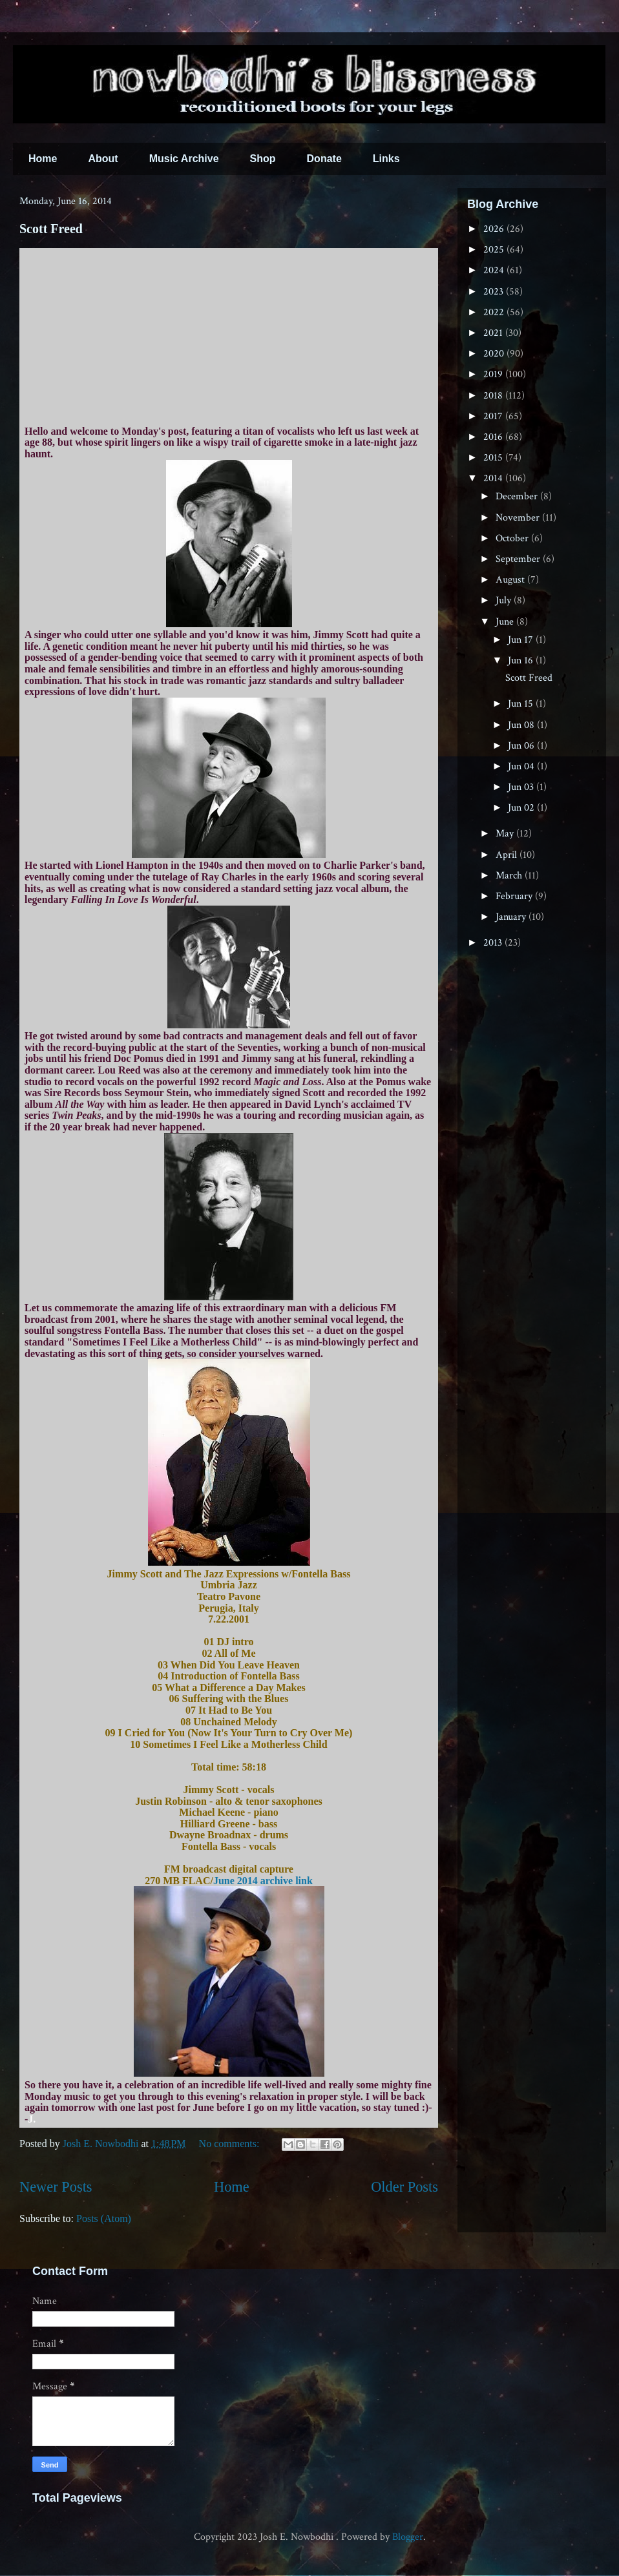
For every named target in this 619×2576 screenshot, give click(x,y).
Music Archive (184, 158)
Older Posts (404, 2187)
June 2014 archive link (263, 1880)
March (510, 875)
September (519, 559)
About (103, 158)
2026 (495, 229)
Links (386, 158)
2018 (494, 395)
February (515, 896)
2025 (495, 249)
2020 (495, 353)
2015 (494, 457)
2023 (494, 291)
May (506, 833)
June (506, 621)
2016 (494, 437)
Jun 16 (522, 660)
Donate (324, 158)
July (505, 600)
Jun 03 (522, 787)
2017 (494, 416)
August (511, 580)
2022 (495, 312)
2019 (494, 374)
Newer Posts (55, 2187)
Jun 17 (522, 640)
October (513, 538)
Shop (263, 158)
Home (42, 158)
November (519, 518)
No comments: (230, 2143)
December (518, 496)
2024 (495, 270)
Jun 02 (522, 808)
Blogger (407, 2537)
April (507, 855)
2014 (494, 478)
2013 (494, 943)
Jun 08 (522, 725)
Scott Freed (51, 229)
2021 (494, 333)
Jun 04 (522, 766)
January (512, 917)
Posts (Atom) (103, 2218)
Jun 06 (522, 746)
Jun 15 (522, 704)
